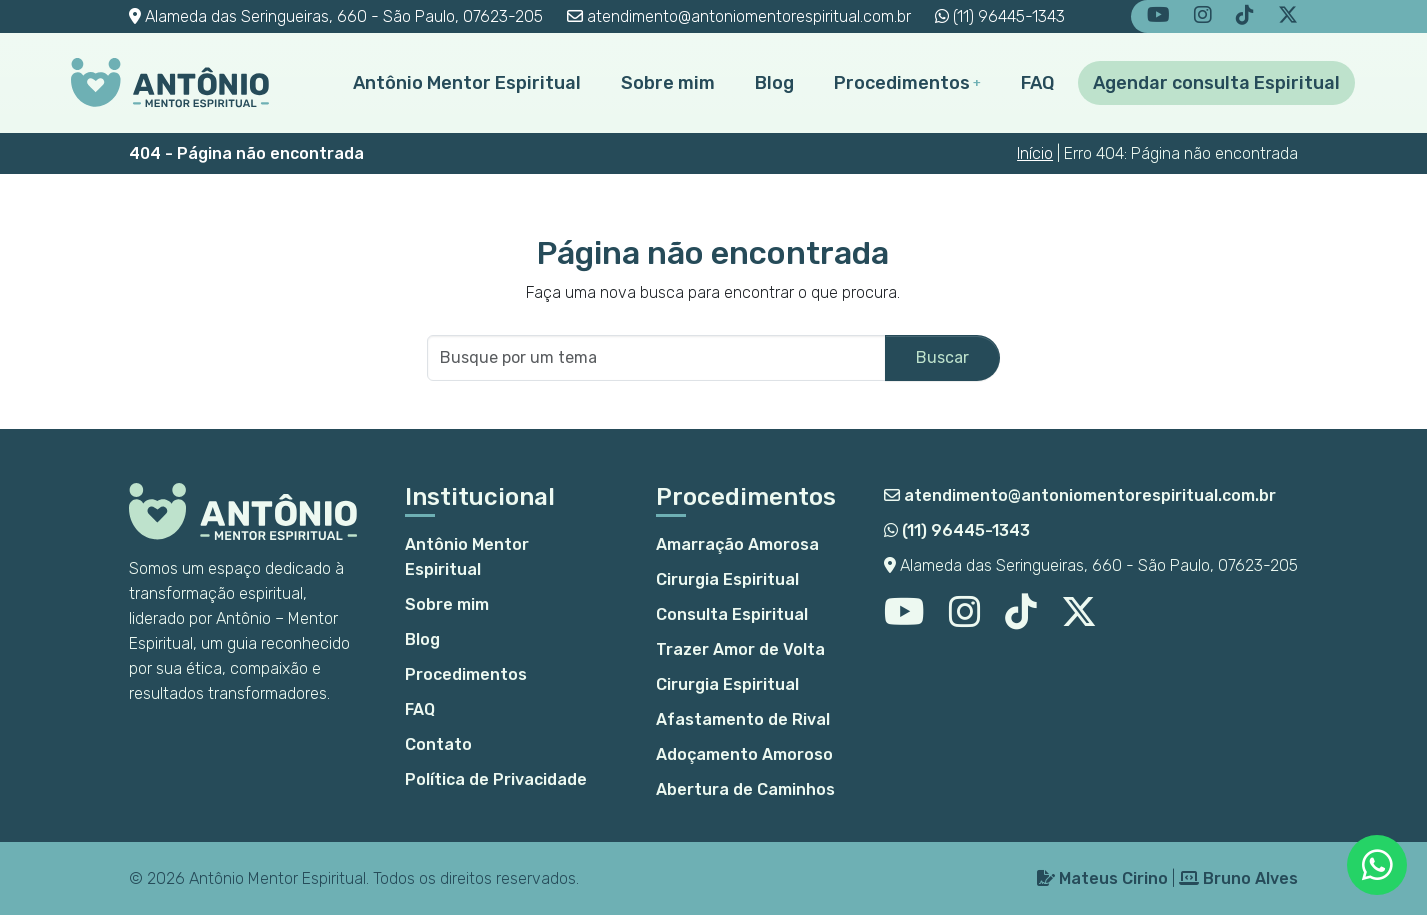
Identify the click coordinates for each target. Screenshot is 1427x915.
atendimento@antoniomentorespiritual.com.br (739, 16)
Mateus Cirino (1102, 878)
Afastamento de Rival (743, 719)
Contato (438, 744)
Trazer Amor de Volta (740, 649)
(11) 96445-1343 (1000, 16)
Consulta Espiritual (732, 614)
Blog (774, 83)
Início (1035, 153)
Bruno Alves (1238, 878)
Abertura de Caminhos (745, 789)
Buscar (942, 357)
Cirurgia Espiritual (727, 579)
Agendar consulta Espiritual (1216, 83)
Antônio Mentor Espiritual (467, 83)
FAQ (1037, 83)
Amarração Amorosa (737, 544)
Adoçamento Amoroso (744, 754)
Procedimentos (902, 83)
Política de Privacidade (496, 779)
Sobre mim (668, 83)
